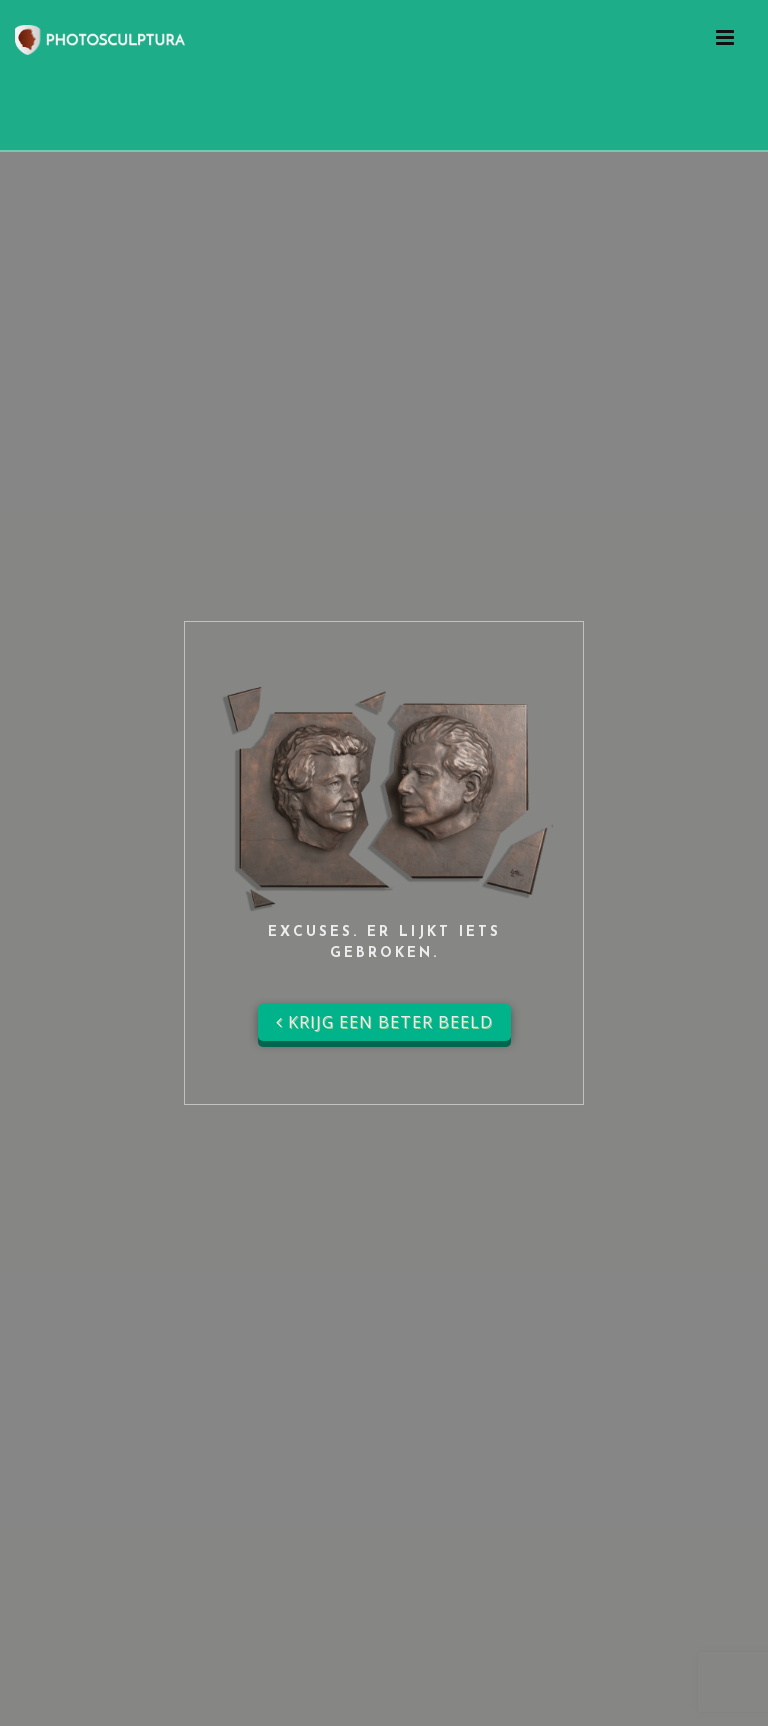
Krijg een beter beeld (384, 1022)
